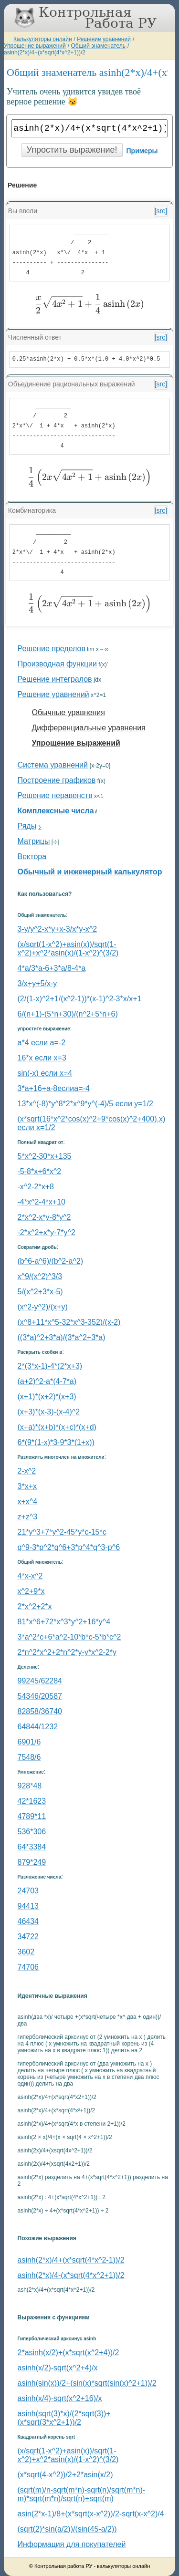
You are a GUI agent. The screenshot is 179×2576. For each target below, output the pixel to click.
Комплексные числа (56, 811)
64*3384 (32, 1847)
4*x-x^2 (30, 1576)
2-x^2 (27, 1471)
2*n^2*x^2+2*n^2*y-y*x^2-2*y (67, 1652)
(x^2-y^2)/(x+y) (43, 1307)
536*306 (32, 1832)
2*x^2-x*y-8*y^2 (44, 1217)
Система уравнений (53, 765)
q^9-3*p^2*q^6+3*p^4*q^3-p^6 (69, 1547)
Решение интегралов (55, 679)
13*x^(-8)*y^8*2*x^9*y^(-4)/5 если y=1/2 (85, 1104)
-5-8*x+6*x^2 (40, 1171)
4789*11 (32, 1816)
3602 (26, 1952)
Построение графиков (57, 780)
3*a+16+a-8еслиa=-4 (54, 1088)
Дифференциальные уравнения (89, 728)
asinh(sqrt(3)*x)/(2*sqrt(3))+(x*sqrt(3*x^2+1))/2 (64, 2418)
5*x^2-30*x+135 (45, 1156)
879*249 (32, 1862)
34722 (28, 1936)
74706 (28, 1967)
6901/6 (29, 1742)
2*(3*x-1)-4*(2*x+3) (50, 1366)
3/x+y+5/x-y (37, 983)
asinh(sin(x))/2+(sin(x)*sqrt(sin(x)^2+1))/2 (87, 2383)
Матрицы (34, 841)
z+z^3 (28, 1517)
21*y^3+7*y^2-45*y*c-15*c (62, 1532)
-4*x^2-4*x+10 (41, 1202)
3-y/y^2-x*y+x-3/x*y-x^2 (57, 929)
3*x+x (27, 1486)
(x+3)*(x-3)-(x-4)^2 (49, 1412)
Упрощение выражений (35, 45)
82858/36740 (40, 1711)
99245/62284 (40, 1681)
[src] (161, 211)
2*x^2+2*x (35, 1606)
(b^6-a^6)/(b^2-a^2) (51, 1261)
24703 (28, 1891)
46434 (28, 1921)
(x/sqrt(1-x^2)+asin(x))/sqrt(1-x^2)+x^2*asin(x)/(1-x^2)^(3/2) (68, 948)
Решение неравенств (55, 795)
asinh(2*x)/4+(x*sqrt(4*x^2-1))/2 (71, 2260)
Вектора (32, 856)
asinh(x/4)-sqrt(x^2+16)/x (60, 2398)
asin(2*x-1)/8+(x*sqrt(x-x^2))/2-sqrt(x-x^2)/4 (91, 2514)
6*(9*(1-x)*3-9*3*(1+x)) (56, 1442)
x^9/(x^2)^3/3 (40, 1276)
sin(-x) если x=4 (45, 1073)
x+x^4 (28, 1501)
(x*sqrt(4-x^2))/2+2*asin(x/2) (65, 2475)
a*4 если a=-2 (42, 1043)
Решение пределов (51, 648)
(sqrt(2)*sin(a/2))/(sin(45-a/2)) (67, 2529)
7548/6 (29, 1757)
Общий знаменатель (98, 45)
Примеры (142, 151)
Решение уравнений (104, 39)
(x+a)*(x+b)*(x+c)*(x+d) (57, 1427)
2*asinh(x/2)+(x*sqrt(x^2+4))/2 (68, 2352)
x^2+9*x (31, 1591)
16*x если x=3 (42, 1058)
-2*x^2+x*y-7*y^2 (46, 1232)
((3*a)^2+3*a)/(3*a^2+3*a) (61, 1337)
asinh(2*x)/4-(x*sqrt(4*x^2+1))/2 (71, 2275)
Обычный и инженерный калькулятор (90, 872)
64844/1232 (38, 1727)
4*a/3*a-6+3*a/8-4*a (52, 968)
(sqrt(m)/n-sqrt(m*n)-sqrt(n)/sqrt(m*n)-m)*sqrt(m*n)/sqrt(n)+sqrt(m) (82, 2494)
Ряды (27, 826)
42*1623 (32, 1801)
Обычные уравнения (68, 712)
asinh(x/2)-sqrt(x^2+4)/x (58, 2368)
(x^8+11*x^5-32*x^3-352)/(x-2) (69, 1322)
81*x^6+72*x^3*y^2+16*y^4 (64, 1622)
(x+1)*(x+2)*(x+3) (47, 1396)
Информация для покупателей (72, 2544)
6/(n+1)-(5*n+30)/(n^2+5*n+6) (68, 1014)
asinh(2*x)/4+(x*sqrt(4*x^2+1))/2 (44, 52)
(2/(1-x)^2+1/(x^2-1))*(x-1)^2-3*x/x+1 (80, 999)
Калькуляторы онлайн (42, 39)
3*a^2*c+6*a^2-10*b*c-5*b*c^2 (69, 1637)
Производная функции (57, 664)
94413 (28, 1906)
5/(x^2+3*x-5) (40, 1292)
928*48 (30, 1786)
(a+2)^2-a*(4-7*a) (47, 1381)
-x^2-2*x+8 (36, 1187)
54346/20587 (40, 1696)
